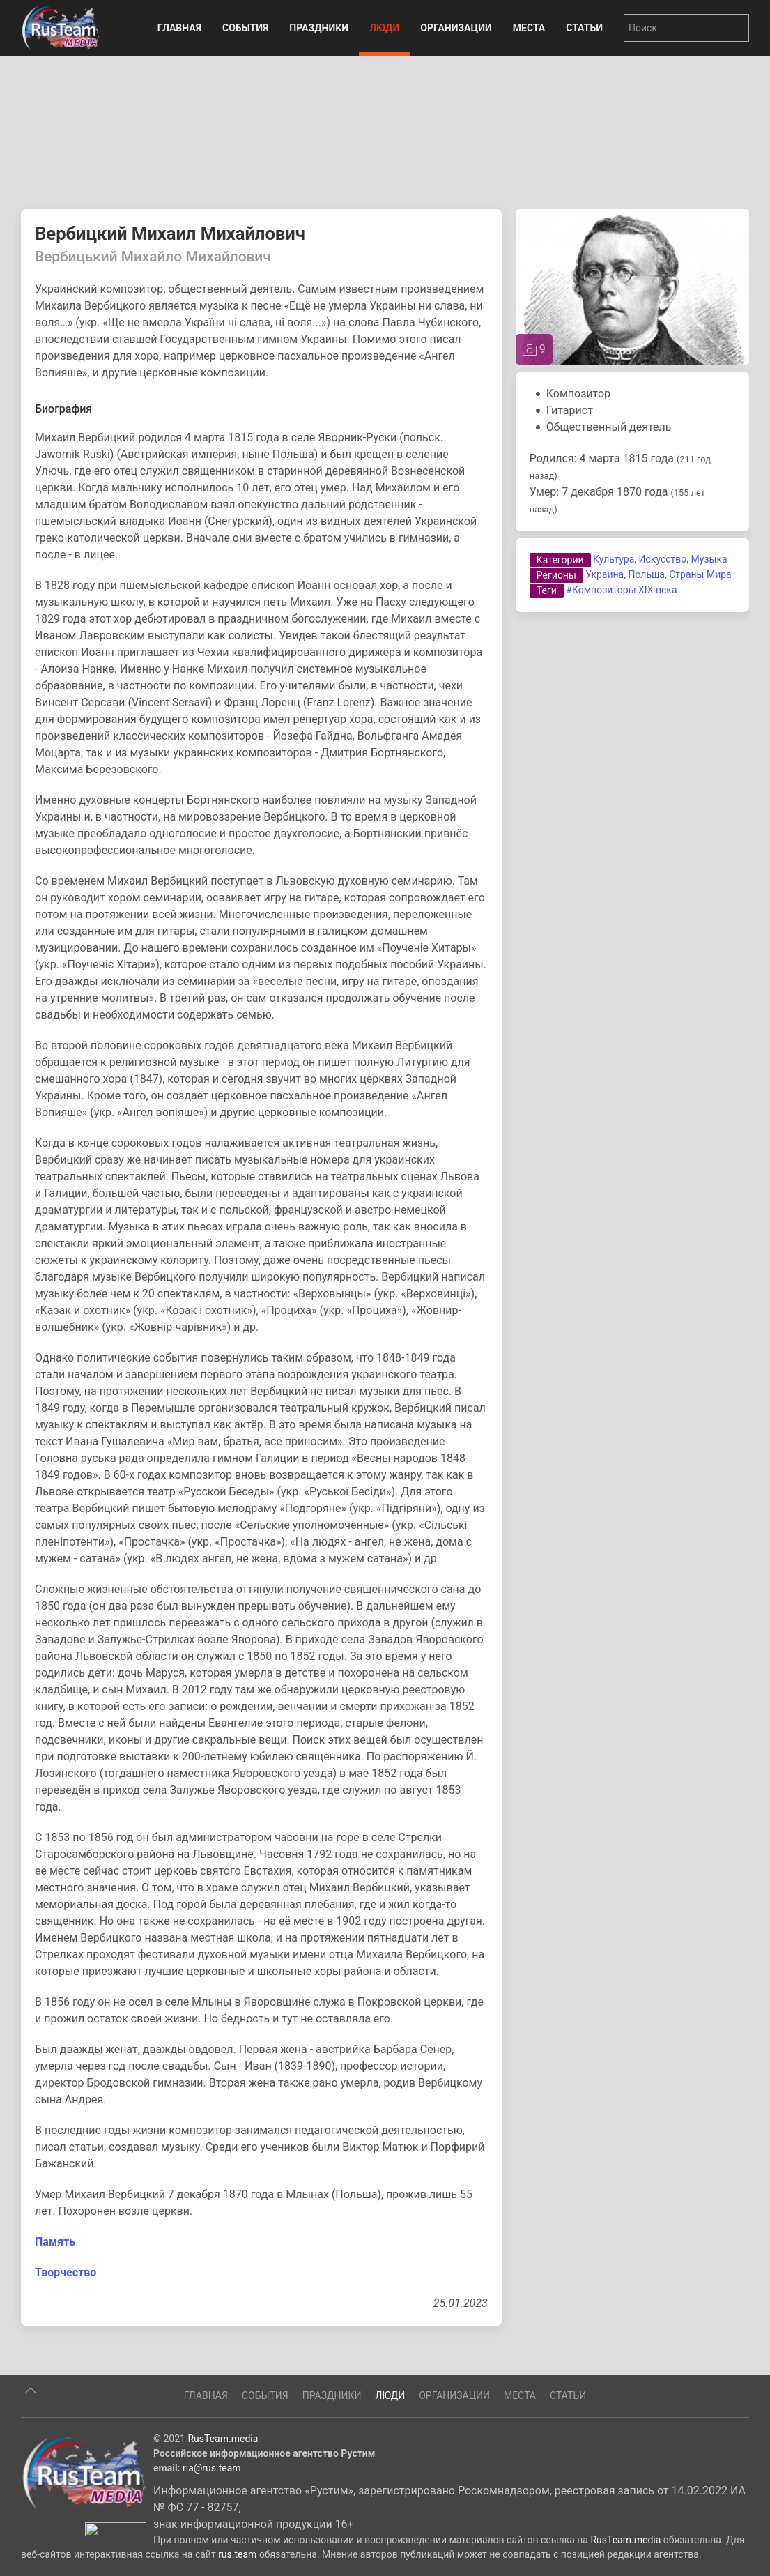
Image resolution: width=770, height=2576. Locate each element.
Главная (179, 27)
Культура (613, 559)
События (245, 27)
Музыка (709, 559)
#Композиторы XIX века (621, 589)
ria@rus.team (212, 2529)
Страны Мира (700, 574)
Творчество (65, 2272)
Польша (646, 574)
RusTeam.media (222, 2500)
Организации (455, 27)
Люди (384, 27)
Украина (604, 574)
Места (529, 27)
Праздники (318, 27)
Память (55, 2241)
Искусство (663, 559)
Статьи (584, 27)
